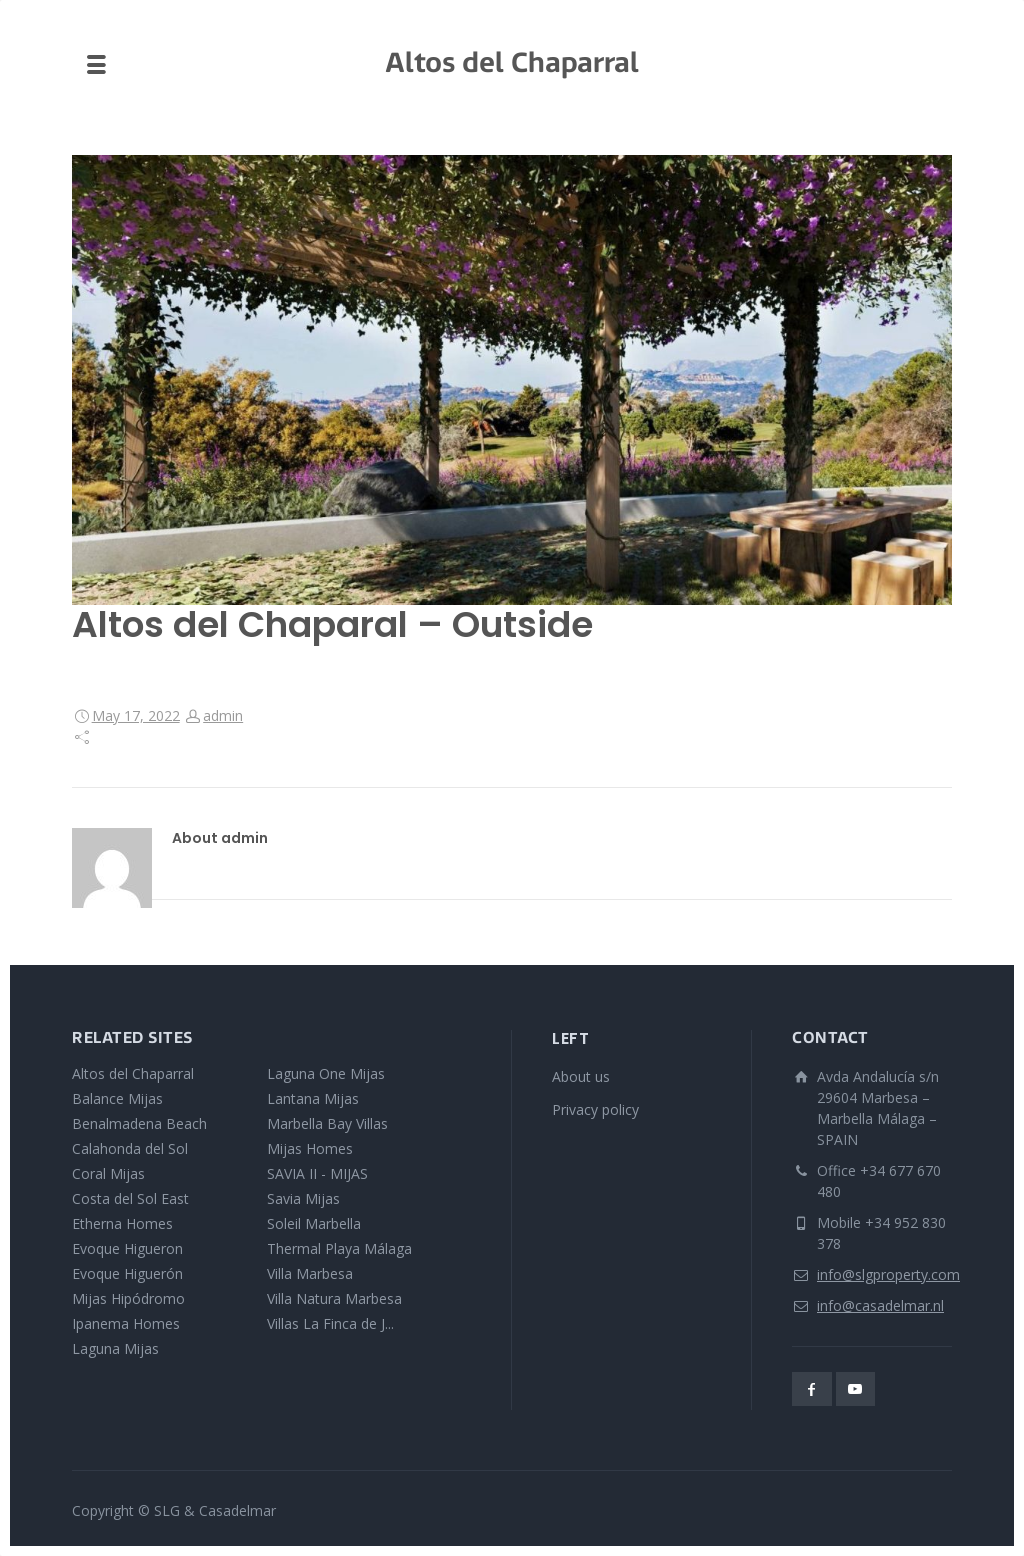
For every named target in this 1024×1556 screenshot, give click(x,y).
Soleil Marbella (314, 1223)
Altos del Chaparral (133, 1073)
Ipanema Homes (126, 1323)
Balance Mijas (117, 1098)
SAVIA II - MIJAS (317, 1173)
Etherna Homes (122, 1223)
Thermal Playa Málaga (339, 1248)
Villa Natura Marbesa (334, 1298)
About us (581, 1076)
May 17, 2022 (136, 715)
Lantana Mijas (313, 1098)
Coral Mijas (108, 1173)
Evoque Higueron (127, 1248)
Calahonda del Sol (130, 1148)
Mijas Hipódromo (128, 1298)
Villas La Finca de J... (330, 1323)
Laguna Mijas (115, 1348)
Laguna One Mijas (326, 1073)
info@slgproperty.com (888, 1274)
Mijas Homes (310, 1148)
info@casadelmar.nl (880, 1305)
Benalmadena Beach (139, 1123)
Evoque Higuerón (127, 1273)
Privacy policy (595, 1109)
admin (223, 715)
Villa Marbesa (310, 1273)
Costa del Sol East (130, 1198)
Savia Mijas (303, 1198)
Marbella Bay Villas (327, 1123)
